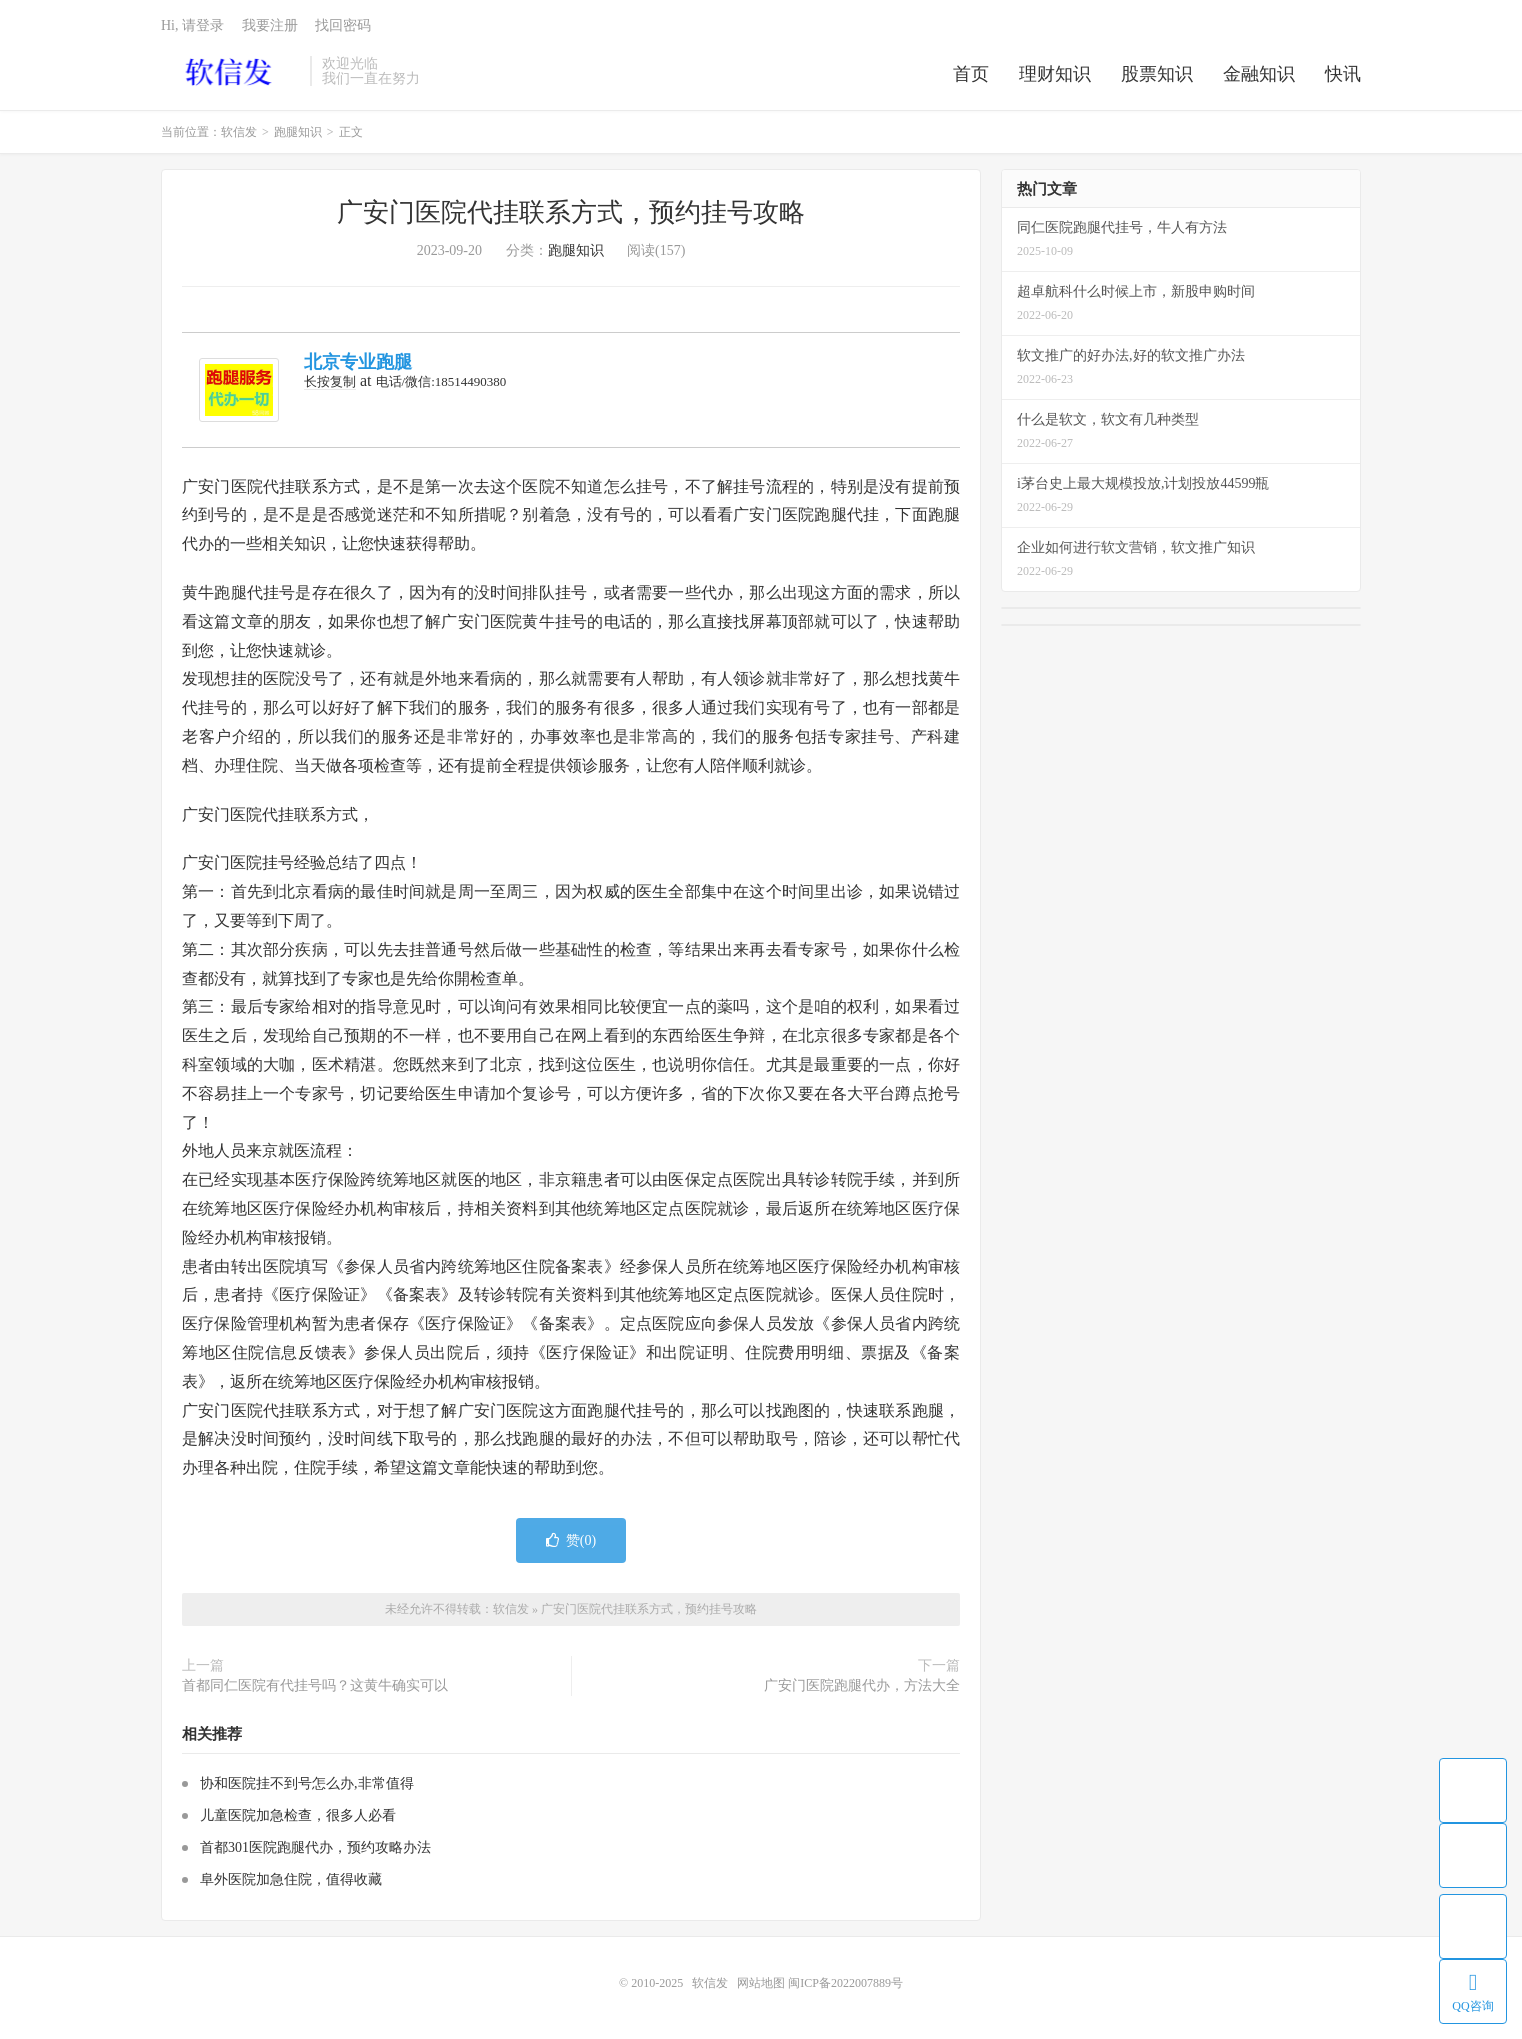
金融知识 (1259, 74)
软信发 (230, 71)
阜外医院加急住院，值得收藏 (291, 1879)
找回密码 (343, 25)
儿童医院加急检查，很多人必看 (298, 1815)
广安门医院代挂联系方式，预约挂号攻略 (571, 212)
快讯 (1343, 74)
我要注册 (270, 25)
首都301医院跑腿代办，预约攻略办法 (315, 1847)
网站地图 (761, 1983)
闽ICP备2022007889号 (845, 1983)
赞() (571, 1540)
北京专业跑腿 (358, 362)
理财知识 (1055, 74)
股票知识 (1157, 74)
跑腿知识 (298, 132)
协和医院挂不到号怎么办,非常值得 (307, 1783)
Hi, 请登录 (192, 25)
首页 (971, 74)
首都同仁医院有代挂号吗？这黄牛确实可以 (315, 1685)
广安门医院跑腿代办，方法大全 (862, 1685)
